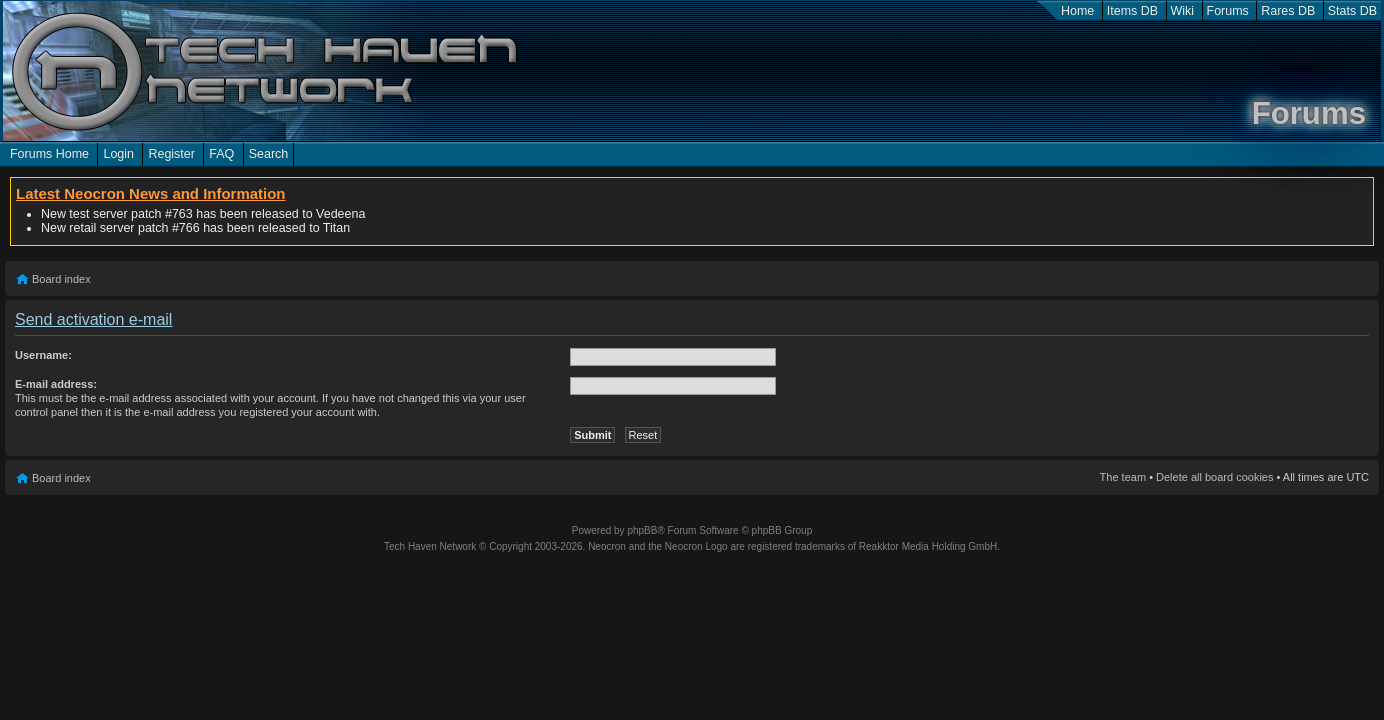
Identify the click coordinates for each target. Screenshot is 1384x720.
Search (269, 154)
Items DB (1132, 11)
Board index (61, 279)
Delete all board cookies (1214, 477)
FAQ (221, 154)
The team (1123, 477)
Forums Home (49, 154)
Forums (1228, 11)
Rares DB (1288, 11)
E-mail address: (56, 384)
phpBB (642, 530)
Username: (43, 355)
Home (1077, 11)
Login (118, 154)
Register (171, 154)
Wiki (1183, 11)
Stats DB (1352, 11)
